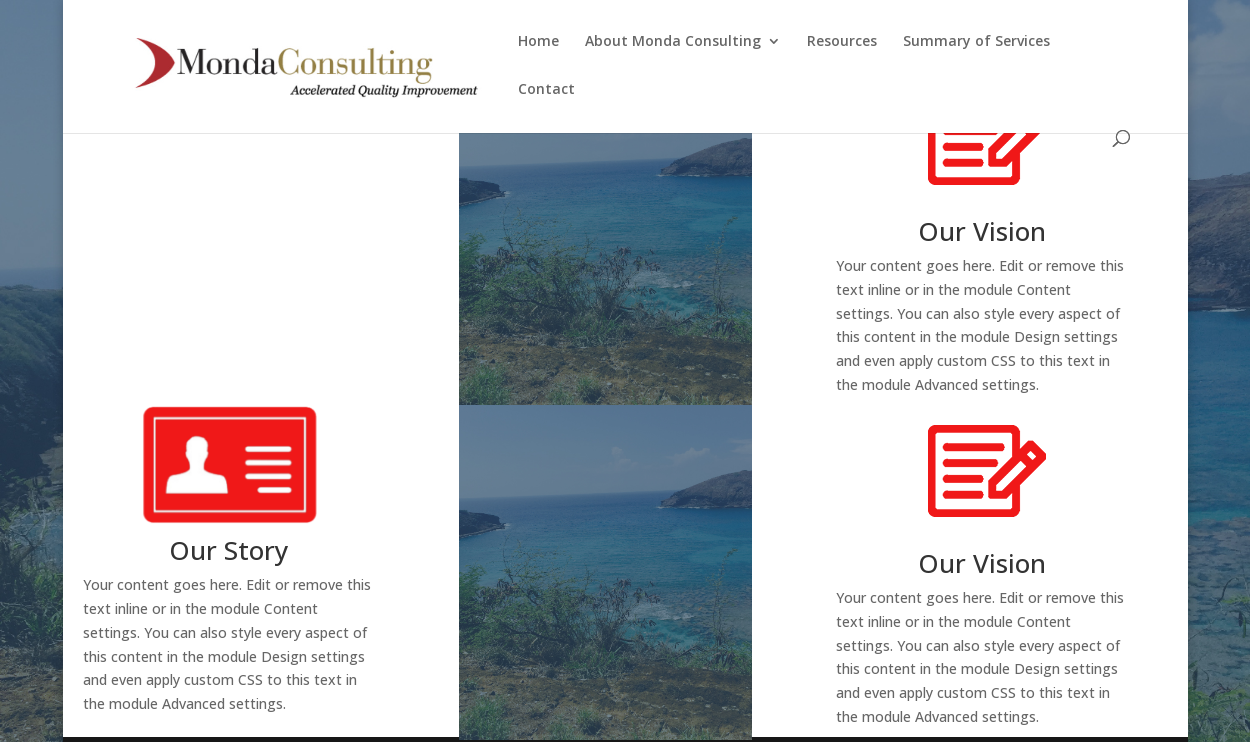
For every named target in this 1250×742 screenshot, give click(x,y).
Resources (842, 42)
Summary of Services (976, 42)
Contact (546, 90)
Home (538, 42)
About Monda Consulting (673, 42)
